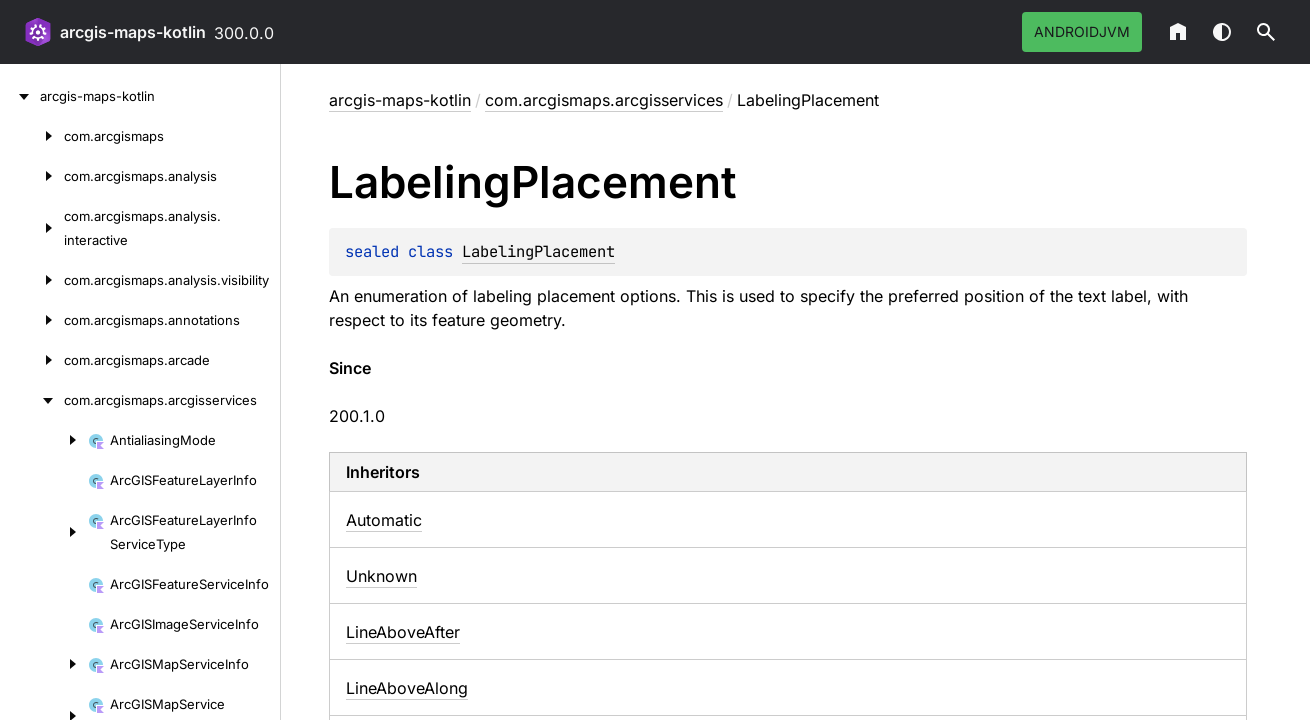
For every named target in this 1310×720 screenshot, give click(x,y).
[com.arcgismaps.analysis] (32, 176)
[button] (1266, 32)
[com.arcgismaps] (32, 136)
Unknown (381, 576)
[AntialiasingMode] (44, 440)
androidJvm (1082, 31)
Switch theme (1222, 32)
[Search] (1266, 32)
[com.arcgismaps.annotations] (32, 320)
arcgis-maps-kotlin (133, 32)
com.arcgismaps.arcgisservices (604, 100)
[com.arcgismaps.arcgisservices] (32, 400)
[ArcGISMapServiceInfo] (44, 664)
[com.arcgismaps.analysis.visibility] (32, 280)
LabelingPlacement (538, 251)
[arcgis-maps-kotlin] (20, 96)
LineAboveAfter (403, 632)
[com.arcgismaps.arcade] (32, 360)
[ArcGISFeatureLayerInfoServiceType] (44, 532)
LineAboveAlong (407, 688)
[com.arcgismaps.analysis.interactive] (32, 228)
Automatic (384, 520)
